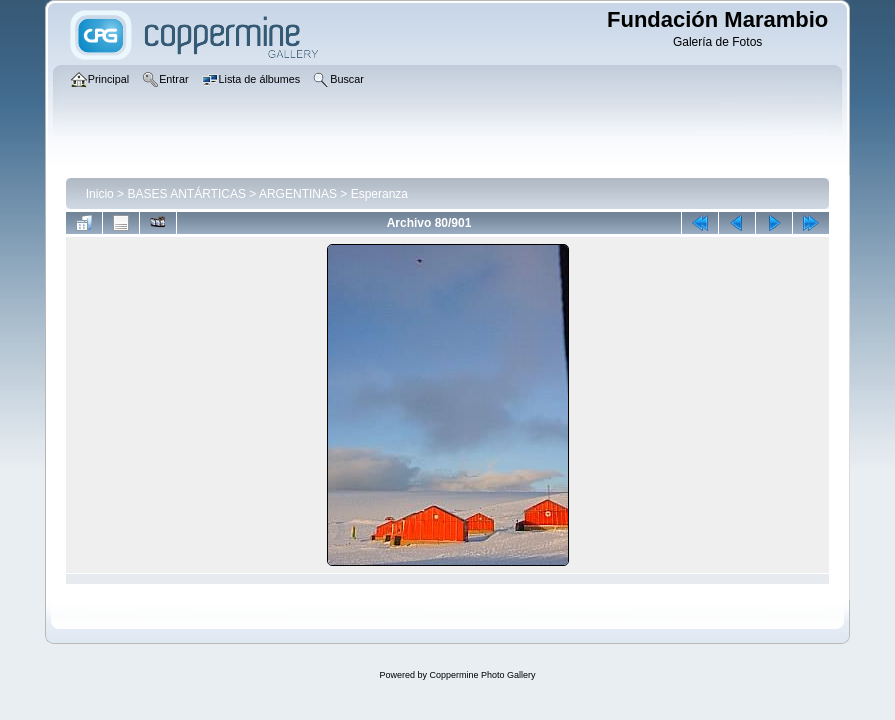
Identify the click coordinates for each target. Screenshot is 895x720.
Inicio (100, 194)
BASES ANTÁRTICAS (186, 194)
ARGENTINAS (298, 194)
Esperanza (379, 194)
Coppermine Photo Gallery (482, 675)
